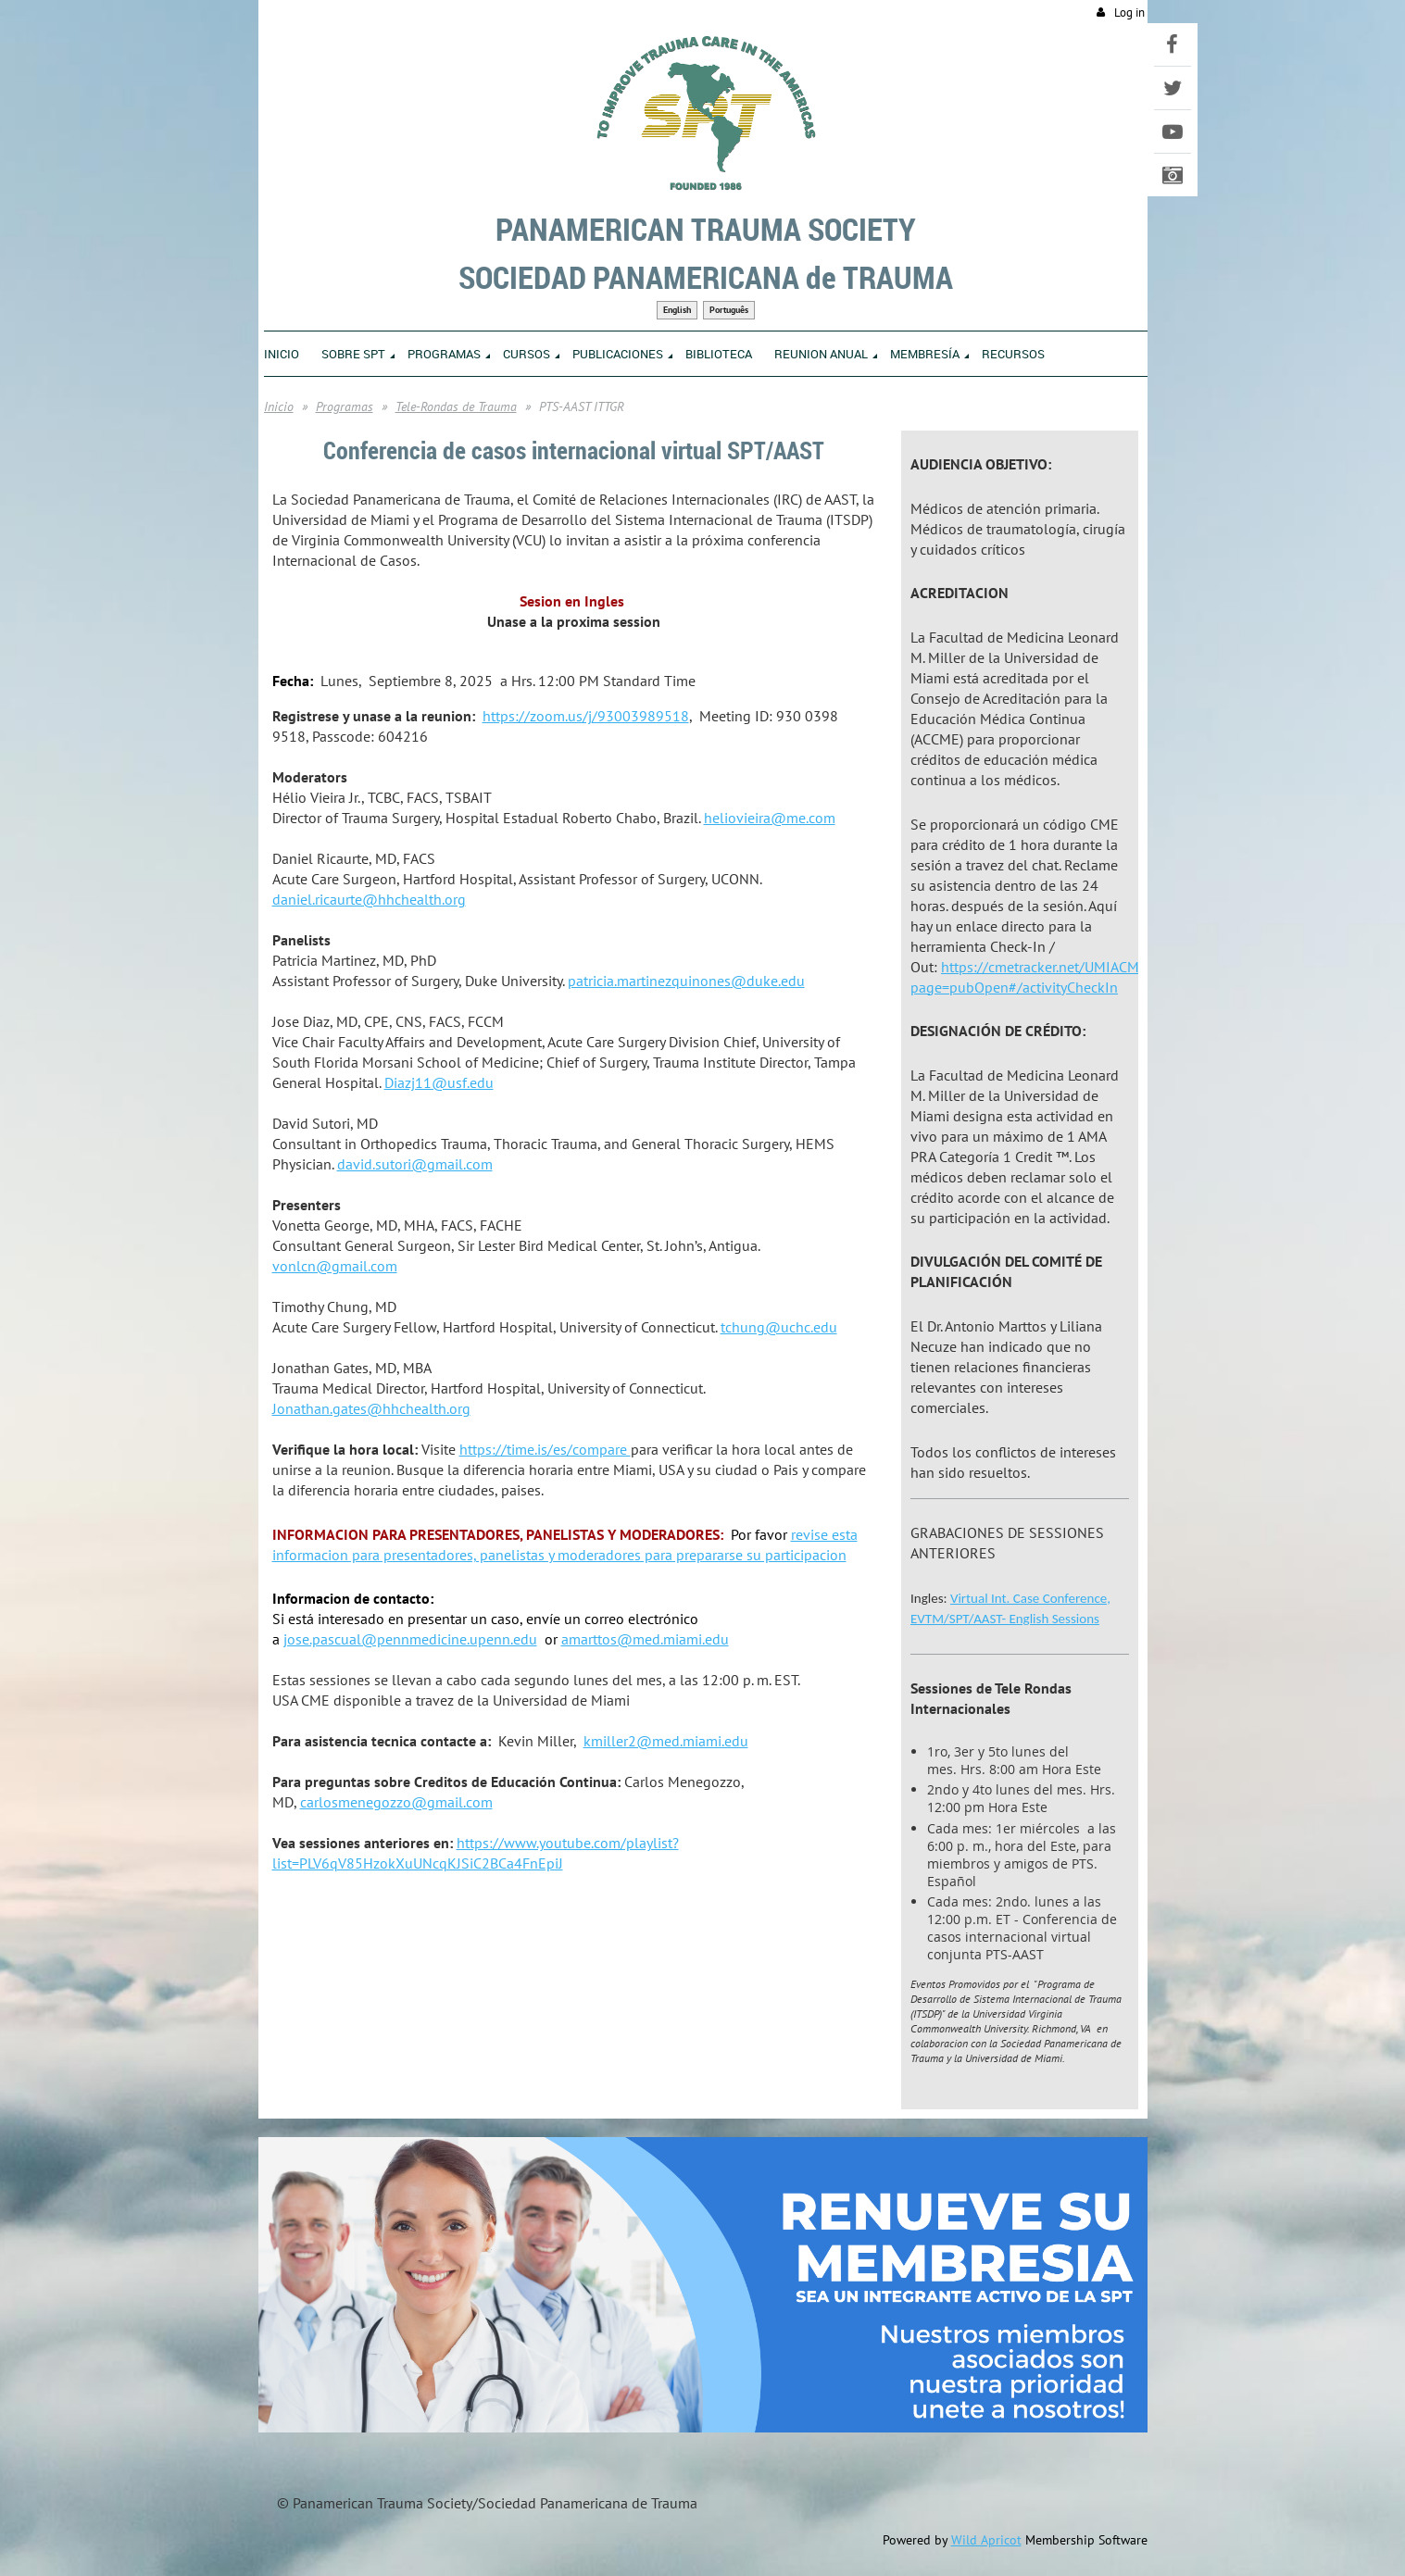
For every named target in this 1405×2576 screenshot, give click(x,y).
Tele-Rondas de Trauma (456, 406)
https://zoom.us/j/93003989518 (586, 716)
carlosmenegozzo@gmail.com (396, 1802)
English (677, 310)
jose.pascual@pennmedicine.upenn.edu (410, 1639)
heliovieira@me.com (769, 817)
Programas (344, 406)
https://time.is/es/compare (545, 1449)
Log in (1129, 12)
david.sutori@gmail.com (415, 1164)
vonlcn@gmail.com (334, 1266)
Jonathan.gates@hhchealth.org (371, 1408)
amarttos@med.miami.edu (645, 1639)
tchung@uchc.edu (779, 1327)
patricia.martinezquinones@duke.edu (686, 980)
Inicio (279, 406)
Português (728, 310)
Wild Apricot (986, 2540)
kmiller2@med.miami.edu (665, 1741)
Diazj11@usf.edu (439, 1082)
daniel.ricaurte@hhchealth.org (369, 899)
